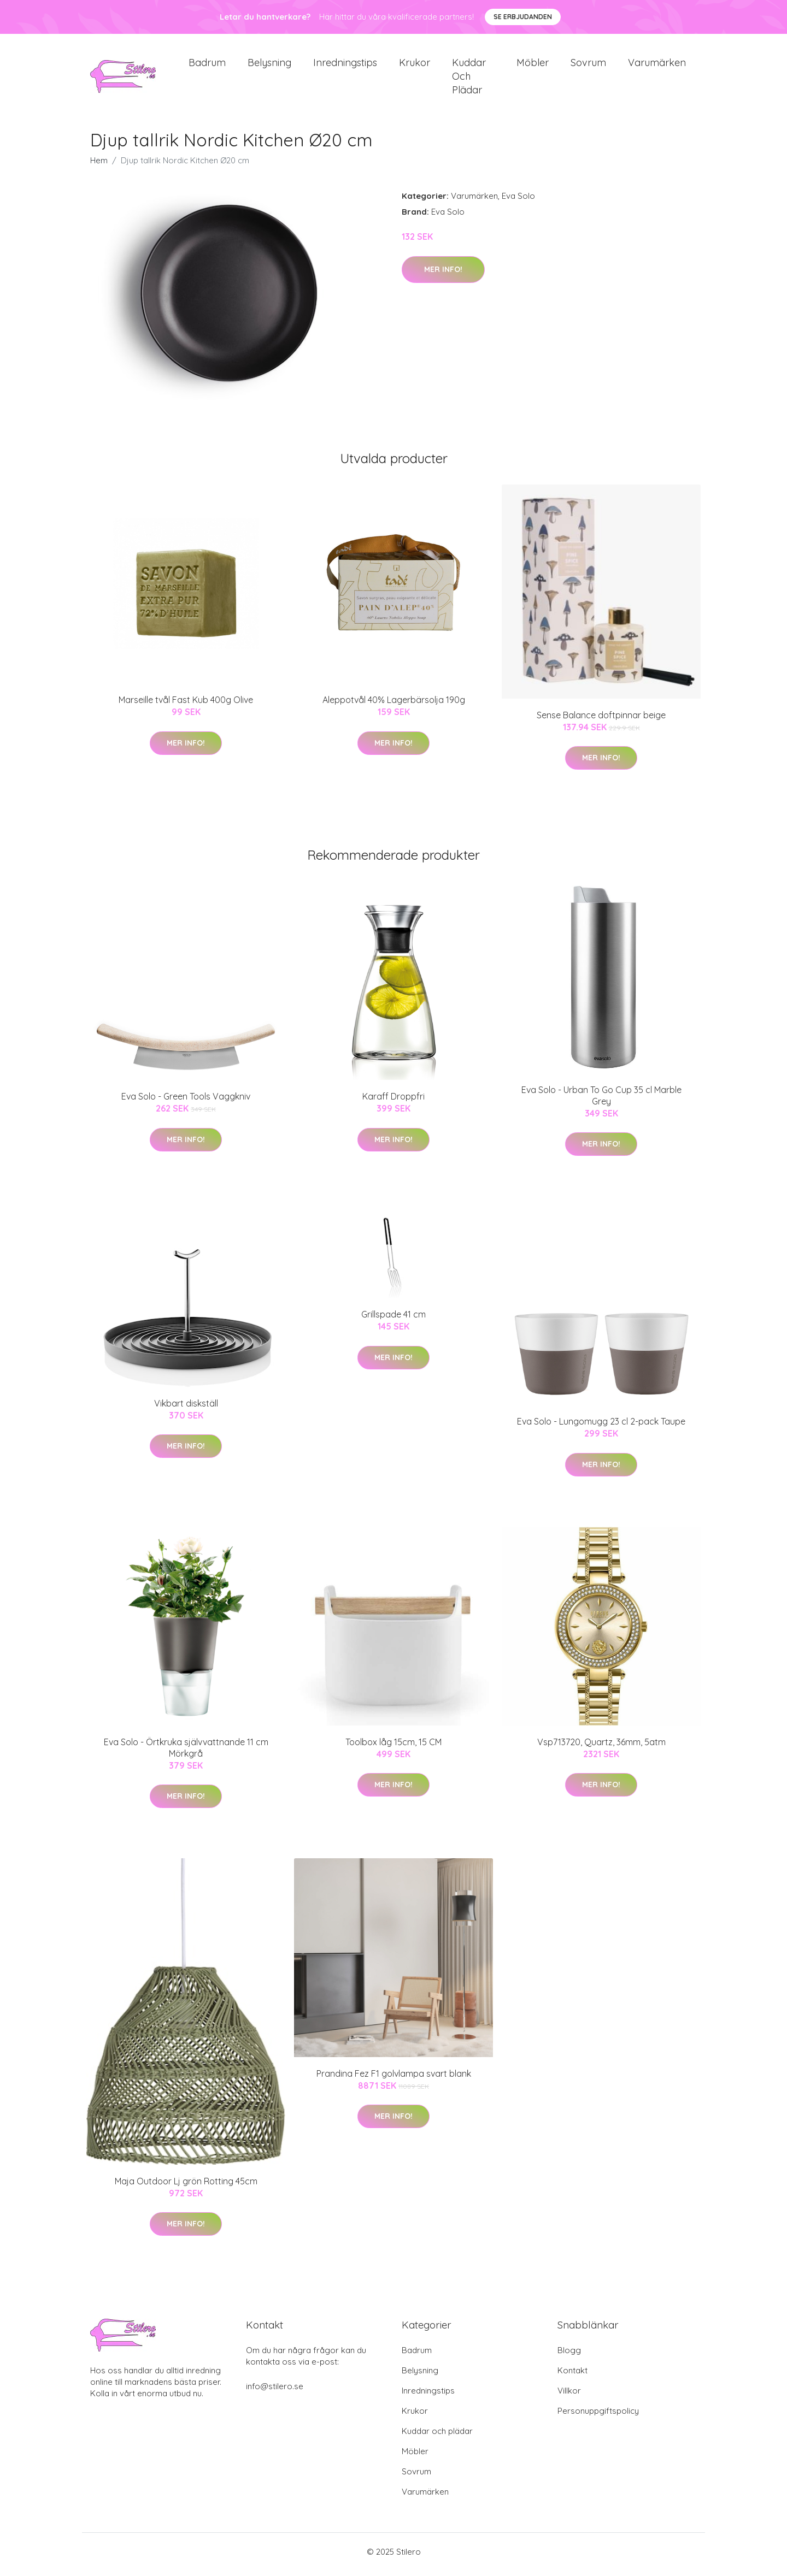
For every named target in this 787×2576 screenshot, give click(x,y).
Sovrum (588, 65)
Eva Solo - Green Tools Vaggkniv (185, 1102)
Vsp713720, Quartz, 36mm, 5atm (601, 1747)
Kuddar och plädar (469, 79)
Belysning (269, 65)
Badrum (207, 65)
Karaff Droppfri (393, 1102)
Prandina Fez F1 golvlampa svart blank (393, 2078)
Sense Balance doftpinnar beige (601, 720)
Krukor (414, 65)
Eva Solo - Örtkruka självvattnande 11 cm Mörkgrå (186, 1753)
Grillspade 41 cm (393, 1320)
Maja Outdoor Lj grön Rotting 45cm (186, 2186)
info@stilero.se (274, 2391)
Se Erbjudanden (523, 17)
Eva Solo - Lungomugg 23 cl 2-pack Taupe (601, 1427)
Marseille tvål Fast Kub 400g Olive (186, 705)
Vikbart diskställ (186, 1408)
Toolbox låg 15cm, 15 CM (393, 1747)
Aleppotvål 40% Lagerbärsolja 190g (393, 705)
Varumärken (657, 65)
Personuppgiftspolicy (598, 2416)
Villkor (569, 2396)
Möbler (532, 65)
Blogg (569, 2355)
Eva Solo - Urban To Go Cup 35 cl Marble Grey (601, 1101)
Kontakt (572, 2376)
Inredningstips (345, 65)
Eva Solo (518, 202)
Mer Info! (443, 275)
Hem (99, 166)
